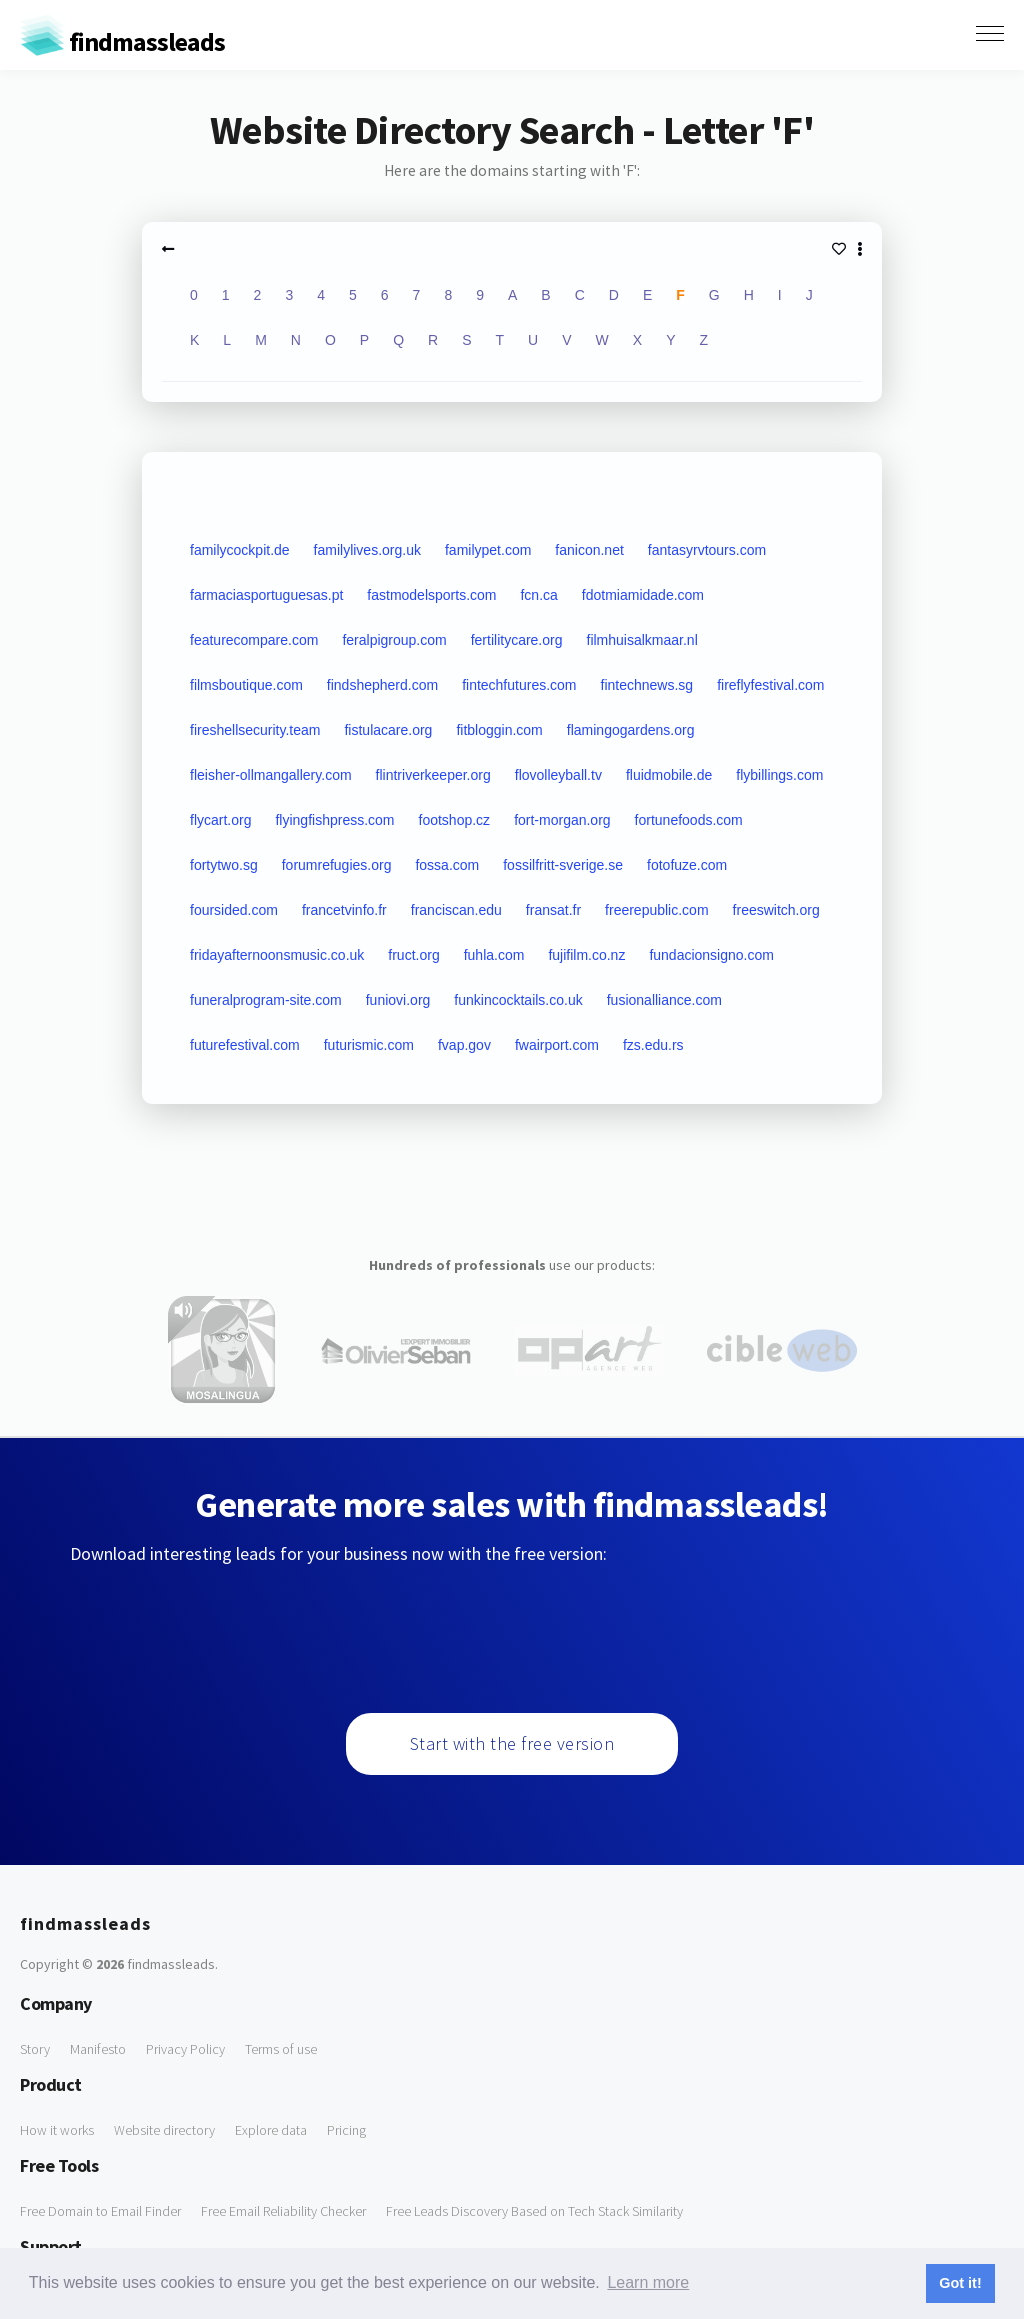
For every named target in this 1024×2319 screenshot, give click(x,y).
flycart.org (220, 820)
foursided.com (234, 910)
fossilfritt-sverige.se (563, 865)
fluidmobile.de (669, 775)
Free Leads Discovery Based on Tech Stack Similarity (534, 2211)
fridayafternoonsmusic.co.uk (277, 955)
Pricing (346, 2130)
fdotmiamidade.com (643, 595)
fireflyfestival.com (770, 685)
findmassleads (122, 41)
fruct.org (413, 955)
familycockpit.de (240, 550)
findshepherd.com (382, 685)
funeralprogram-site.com (266, 1000)
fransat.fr (553, 910)
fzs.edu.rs (653, 1045)
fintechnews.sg (647, 685)
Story (35, 2049)
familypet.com (488, 550)
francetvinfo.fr (344, 910)
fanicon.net (589, 550)
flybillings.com (779, 775)
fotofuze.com (687, 865)
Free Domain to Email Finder (100, 2211)
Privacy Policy (185, 2049)
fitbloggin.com (499, 730)
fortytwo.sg (224, 865)
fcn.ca (538, 595)
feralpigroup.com (394, 640)
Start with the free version (512, 1743)
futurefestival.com (245, 1045)
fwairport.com (557, 1045)
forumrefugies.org (337, 865)
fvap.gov (464, 1045)
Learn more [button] (648, 2282)
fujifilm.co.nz (586, 955)
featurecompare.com (254, 640)
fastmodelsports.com (431, 595)
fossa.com (447, 865)
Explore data (271, 2130)
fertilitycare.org (517, 640)
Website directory (164, 2130)
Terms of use (281, 2049)
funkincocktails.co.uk (518, 1000)
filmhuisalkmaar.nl (642, 640)
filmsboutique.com (246, 685)
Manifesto (98, 2049)
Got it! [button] (960, 2283)
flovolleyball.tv (558, 775)
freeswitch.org (776, 910)
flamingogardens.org (631, 730)
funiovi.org (398, 1000)
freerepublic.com (657, 910)
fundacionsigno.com (711, 955)
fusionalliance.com (664, 1000)
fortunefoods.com (689, 820)
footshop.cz (455, 820)
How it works (57, 2130)
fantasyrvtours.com (707, 550)
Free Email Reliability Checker (283, 2211)
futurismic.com (369, 1045)
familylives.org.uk (367, 550)
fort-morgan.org (562, 820)
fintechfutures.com (519, 685)
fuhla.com (494, 955)
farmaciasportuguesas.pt (266, 595)
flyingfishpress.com (334, 820)
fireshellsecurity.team (255, 730)
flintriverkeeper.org (433, 775)
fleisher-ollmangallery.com (271, 775)
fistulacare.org (388, 730)
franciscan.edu (456, 910)
